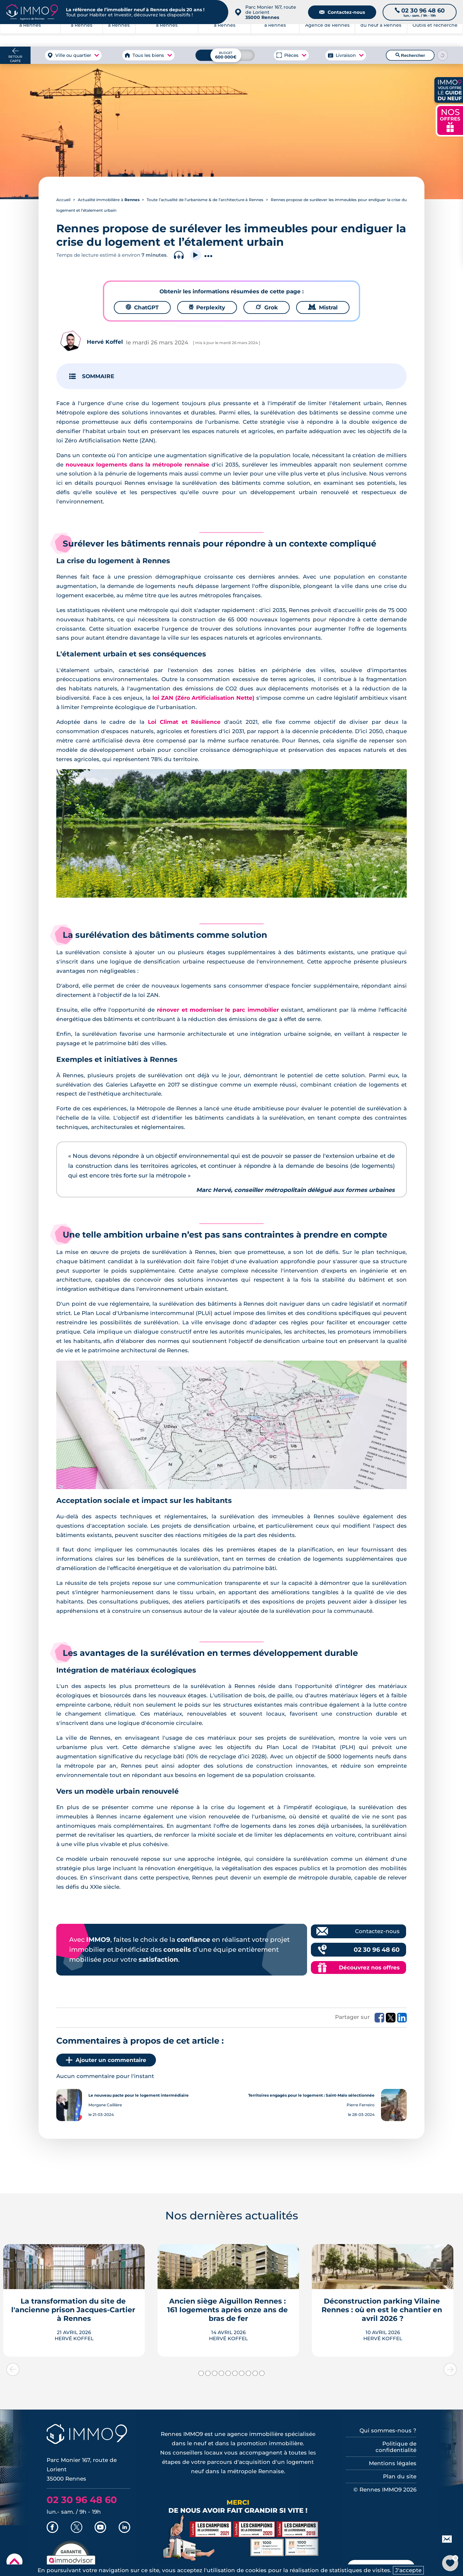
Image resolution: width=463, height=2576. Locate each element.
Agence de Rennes (327, 35)
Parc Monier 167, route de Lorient (270, 12)
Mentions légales (392, 2463)
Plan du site (399, 2476)
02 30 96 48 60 (377, 1949)
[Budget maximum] (225, 55)
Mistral (323, 307)
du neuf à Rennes (380, 35)
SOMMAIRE (98, 376)
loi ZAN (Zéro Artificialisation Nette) (203, 698)
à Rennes (81, 35)
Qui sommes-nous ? (387, 2430)
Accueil (63, 199)
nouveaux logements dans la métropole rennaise (137, 464)
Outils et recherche (435, 35)
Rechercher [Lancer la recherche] (410, 55)
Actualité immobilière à (109, 199)
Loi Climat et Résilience (184, 722)
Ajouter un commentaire (106, 2060)
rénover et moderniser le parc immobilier (217, 1010)
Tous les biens (148, 55)
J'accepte (408, 2570)
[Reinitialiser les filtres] (442, 55)
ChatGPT (142, 307)
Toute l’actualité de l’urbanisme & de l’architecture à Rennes (205, 199)
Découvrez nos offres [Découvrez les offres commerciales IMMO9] (369, 1967)
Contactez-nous (342, 12)
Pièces (291, 55)
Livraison (346, 55)
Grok (266, 307)
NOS (450, 119)
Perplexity (207, 307)
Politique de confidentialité (396, 2446)
